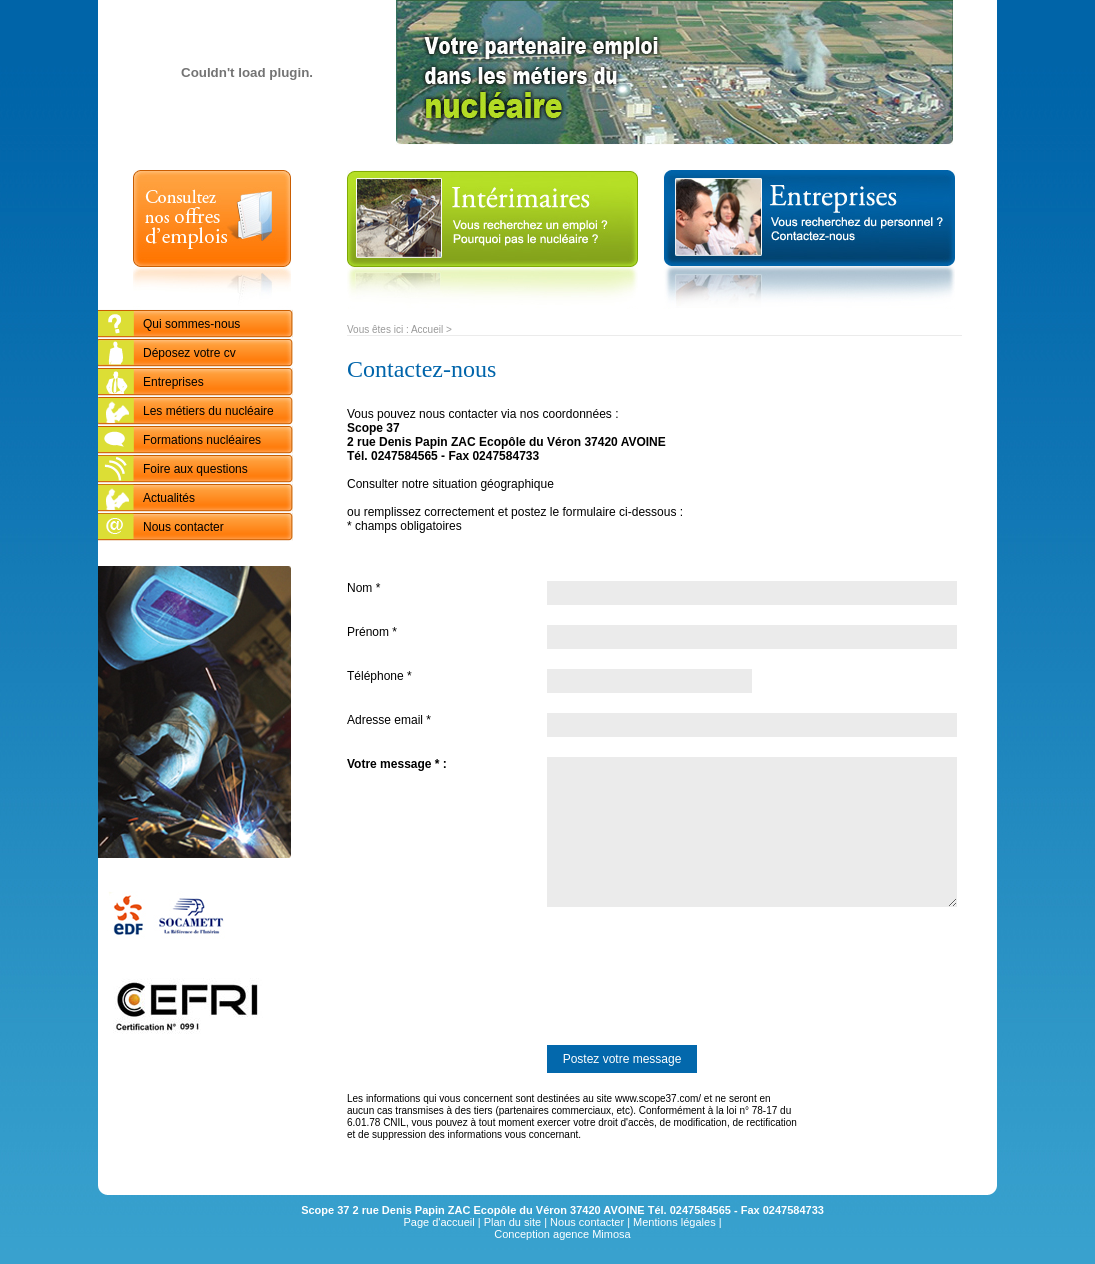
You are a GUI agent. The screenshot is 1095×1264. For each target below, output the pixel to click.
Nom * (363, 588)
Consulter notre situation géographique (450, 484)
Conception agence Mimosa (562, 1234)
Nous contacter (183, 527)
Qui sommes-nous (191, 324)
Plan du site (512, 1222)
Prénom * (372, 632)
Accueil (427, 329)
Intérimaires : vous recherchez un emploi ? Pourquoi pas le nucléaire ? (492, 239)
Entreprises (173, 382)
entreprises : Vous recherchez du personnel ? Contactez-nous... (809, 239)
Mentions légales (674, 1222)
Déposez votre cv (189, 353)
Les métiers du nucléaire (208, 411)
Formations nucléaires (202, 440)
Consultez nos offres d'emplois (212, 239)
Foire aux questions (195, 469)
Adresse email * (389, 720)
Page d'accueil (438, 1222)
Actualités (169, 498)
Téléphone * (379, 676)
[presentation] (499, 976)
